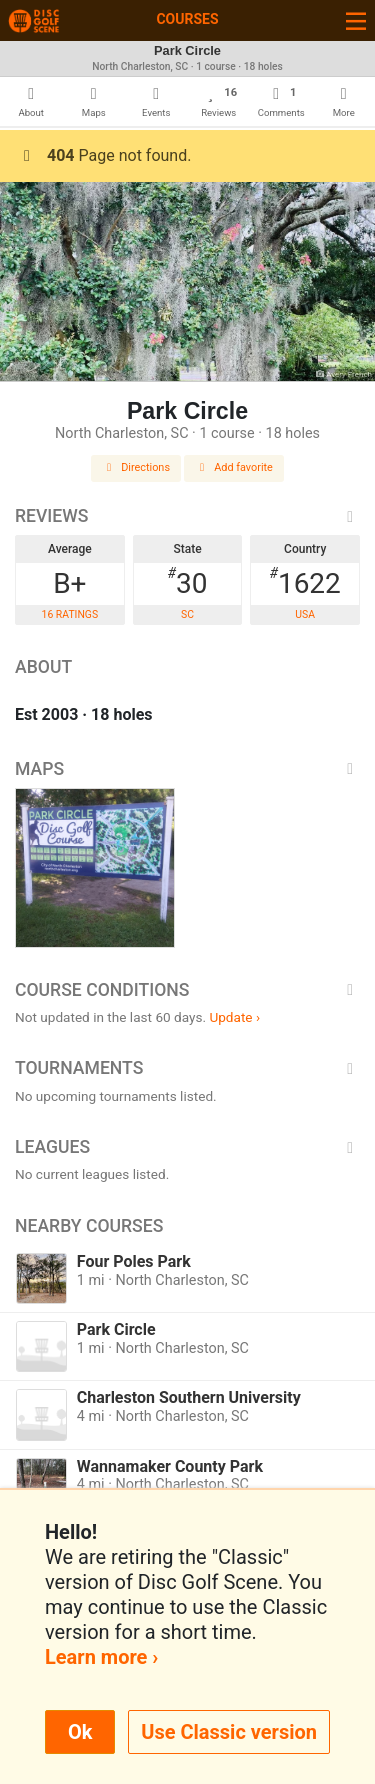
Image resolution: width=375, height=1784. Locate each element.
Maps (187, 769)
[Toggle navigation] (356, 20)
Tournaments (187, 1068)
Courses (187, 19)
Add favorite (234, 467)
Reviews (187, 516)
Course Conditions (187, 990)
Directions (136, 467)
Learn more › (101, 1657)
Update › (234, 1017)
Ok (80, 1732)
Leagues (187, 1147)
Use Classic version (229, 1732)
